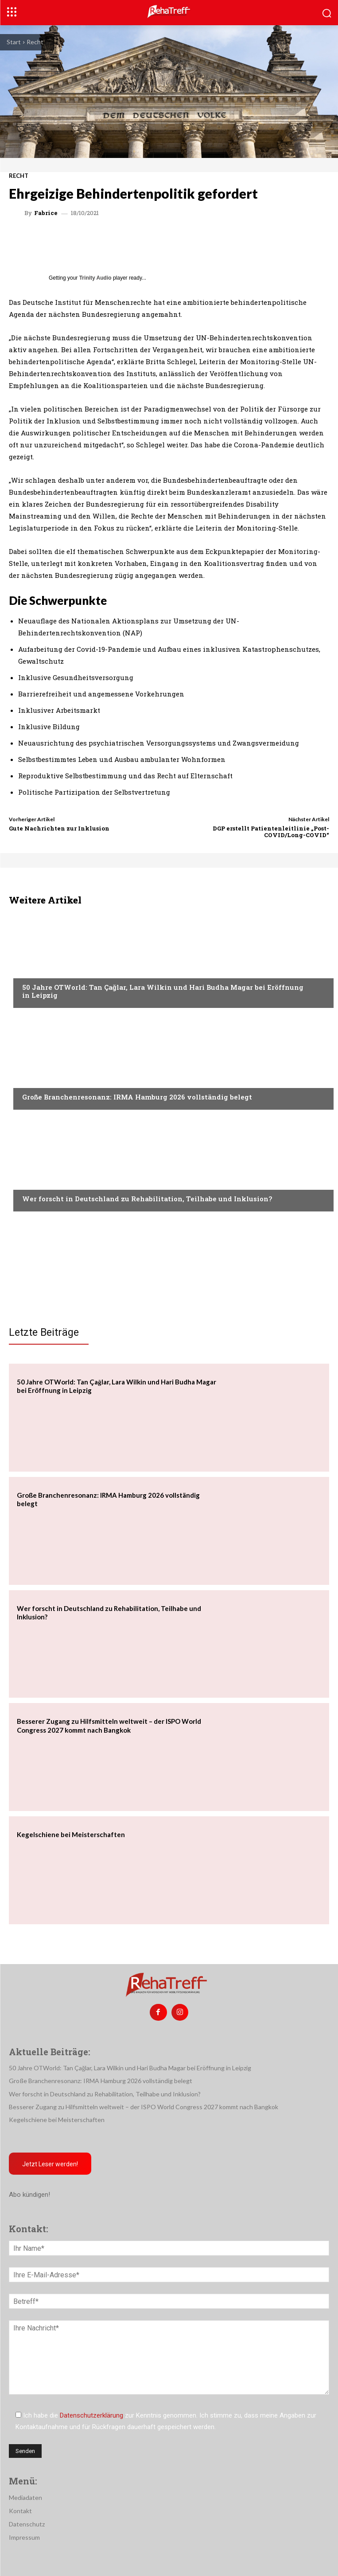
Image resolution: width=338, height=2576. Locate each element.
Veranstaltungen (49, 970)
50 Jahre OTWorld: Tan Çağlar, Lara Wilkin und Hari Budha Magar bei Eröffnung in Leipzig (162, 991)
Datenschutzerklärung (91, 2415)
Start (14, 42)
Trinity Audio (95, 278)
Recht (35, 42)
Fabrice (46, 213)
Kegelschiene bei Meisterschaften (71, 1834)
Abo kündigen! (29, 2195)
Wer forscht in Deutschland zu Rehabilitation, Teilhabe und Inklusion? (147, 1198)
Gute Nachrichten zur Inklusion (59, 828)
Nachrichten (42, 1181)
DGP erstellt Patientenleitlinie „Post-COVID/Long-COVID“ (271, 831)
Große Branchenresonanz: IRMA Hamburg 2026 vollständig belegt (137, 1096)
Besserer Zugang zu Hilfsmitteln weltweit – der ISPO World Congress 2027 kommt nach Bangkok (109, 1725)
